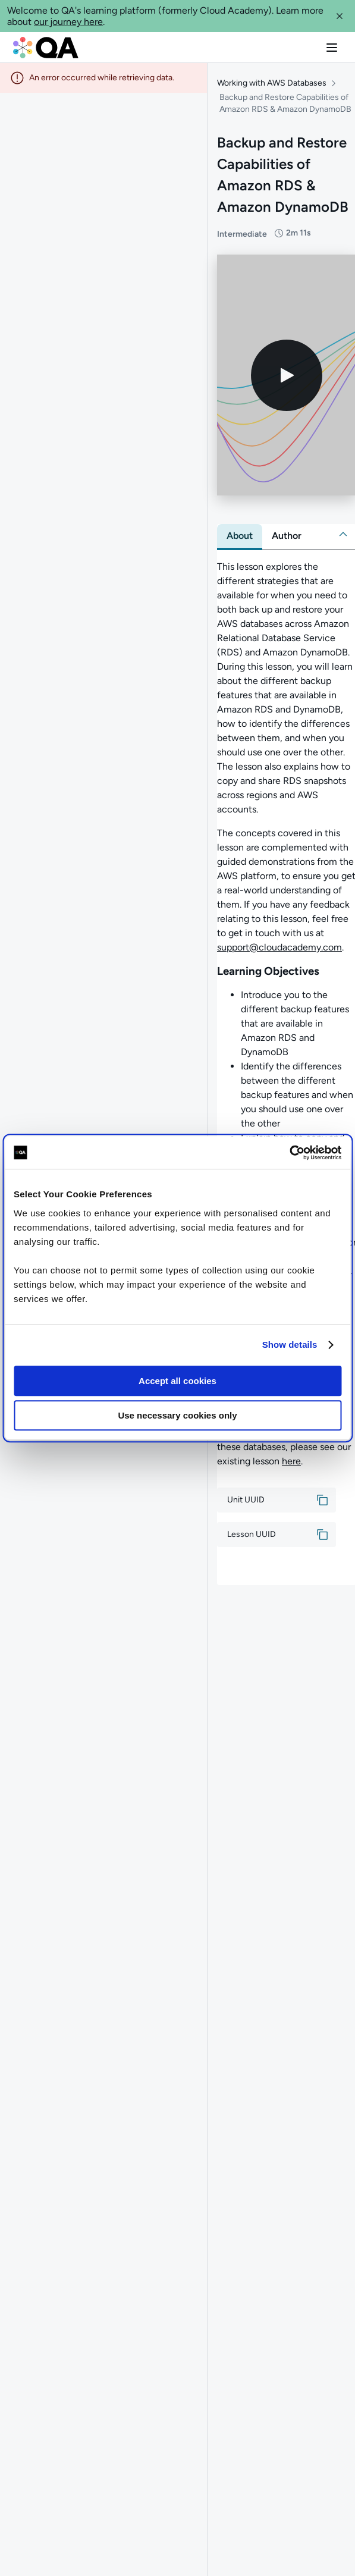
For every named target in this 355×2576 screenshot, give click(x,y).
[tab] (239, 539)
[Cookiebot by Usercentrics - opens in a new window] (289, 1152)
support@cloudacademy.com (279, 950)
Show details (290, 1344)
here (291, 1464)
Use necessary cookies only (177, 1415)
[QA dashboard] (45, 47)
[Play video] (286, 378)
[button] (339, 16)
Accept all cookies (177, 1381)
